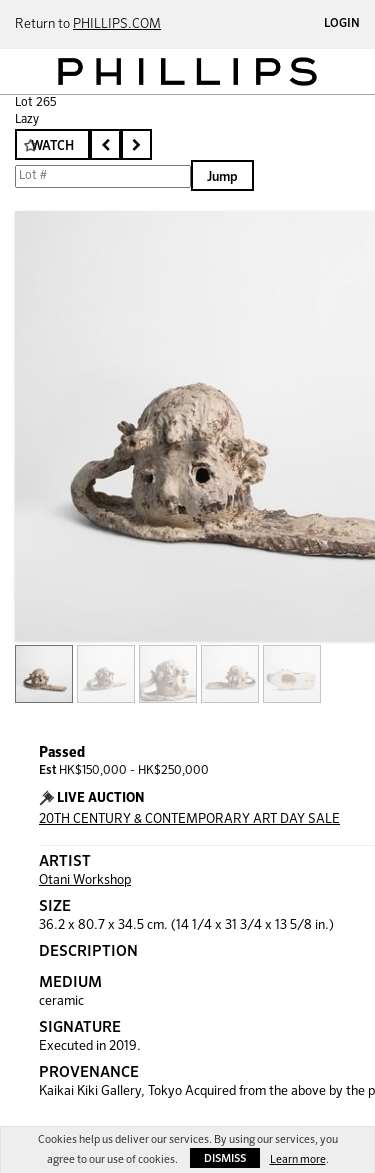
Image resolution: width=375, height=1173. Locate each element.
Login (342, 24)
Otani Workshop (85, 880)
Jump (222, 177)
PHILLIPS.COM (117, 24)
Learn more (298, 1159)
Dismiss (225, 1158)
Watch (52, 146)
